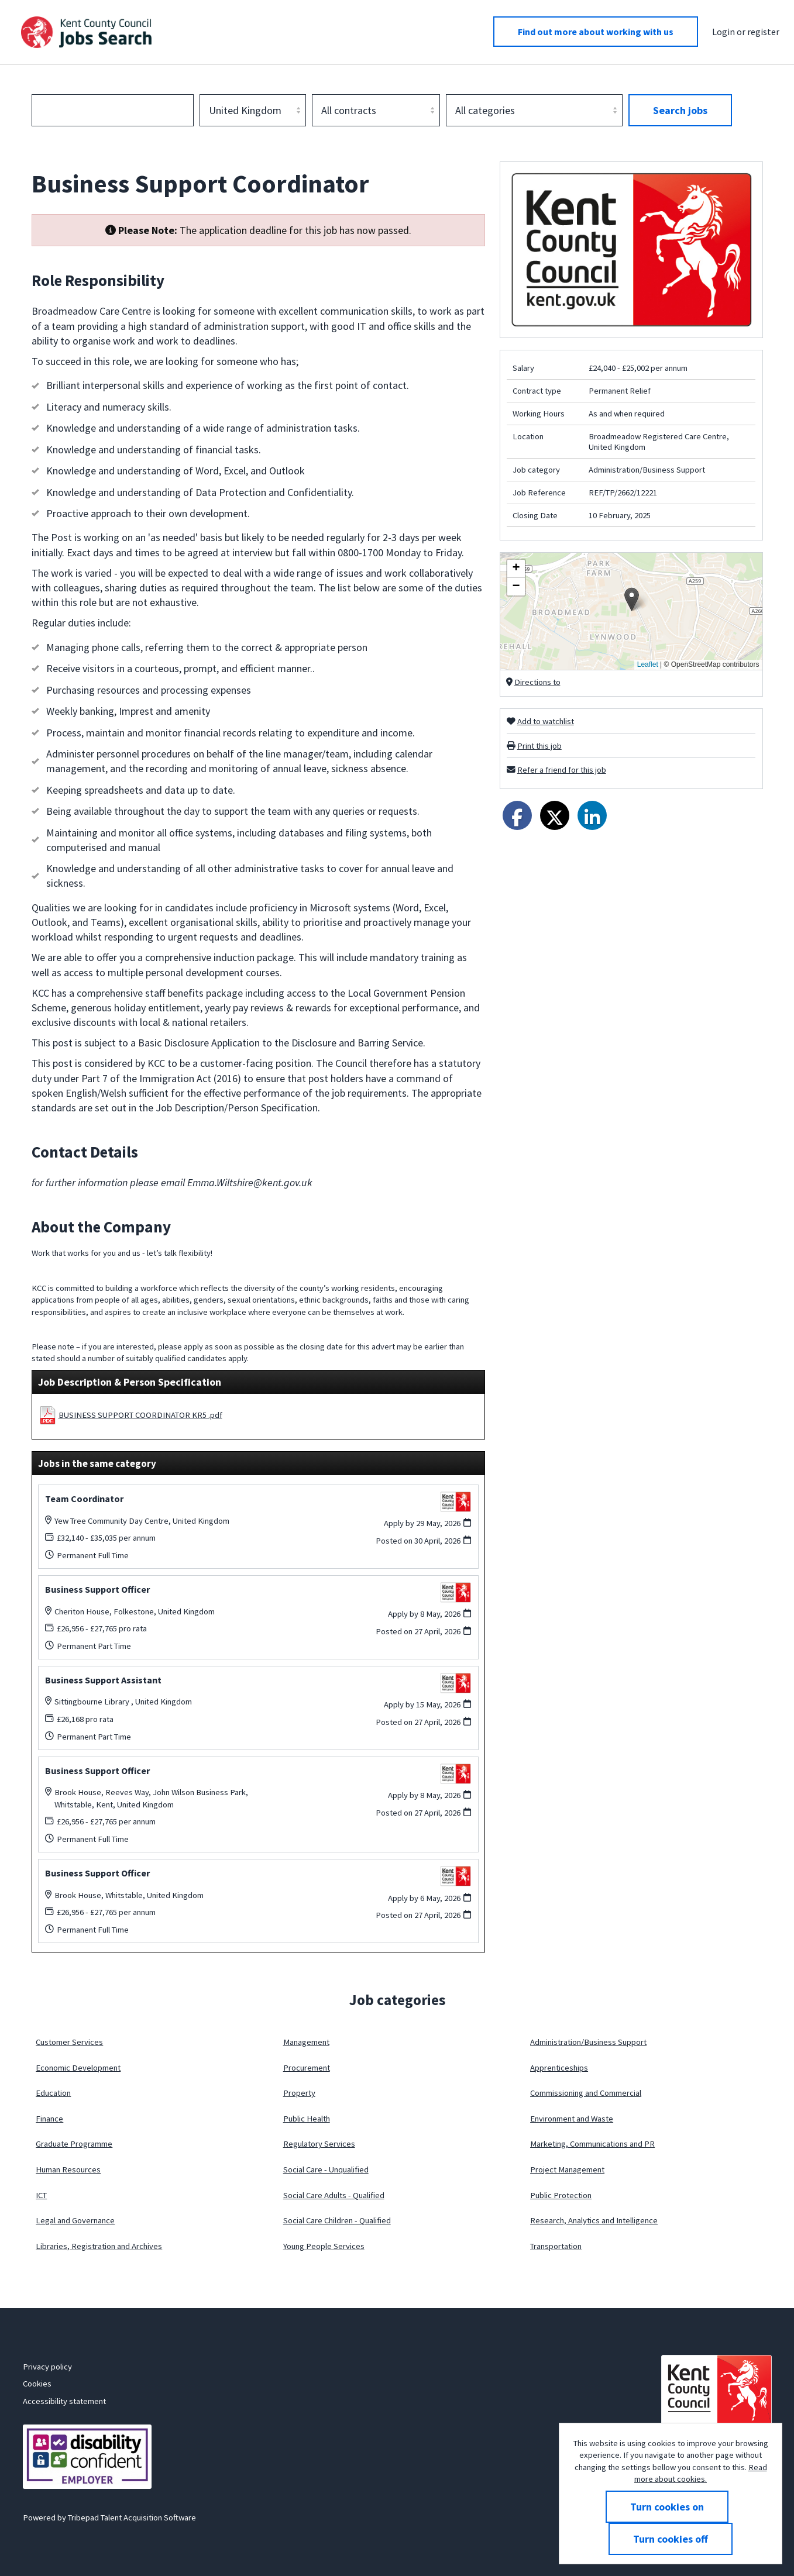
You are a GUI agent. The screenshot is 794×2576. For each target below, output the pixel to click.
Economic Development (78, 2067)
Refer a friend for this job (561, 769)
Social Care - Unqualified (326, 2169)
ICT (41, 2195)
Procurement (306, 2067)
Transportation (556, 2246)
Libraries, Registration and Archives (99, 2246)
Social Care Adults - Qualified (333, 2195)
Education (53, 2093)
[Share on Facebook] (517, 815)
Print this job (539, 746)
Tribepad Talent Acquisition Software (132, 2517)
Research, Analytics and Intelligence (594, 2220)
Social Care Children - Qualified (337, 2220)
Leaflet (647, 664)
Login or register (745, 31)
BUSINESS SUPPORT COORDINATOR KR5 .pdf (140, 1414)
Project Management (567, 2169)
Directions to (537, 682)
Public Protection (561, 2195)
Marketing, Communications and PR (592, 2143)
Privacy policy (47, 2366)
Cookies (37, 2383)
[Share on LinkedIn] (592, 815)
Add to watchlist (545, 721)
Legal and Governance (75, 2220)
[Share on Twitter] (554, 815)
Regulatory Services (319, 2143)
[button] (631, 599)
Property (299, 2093)
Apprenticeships (559, 2067)
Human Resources (68, 2169)
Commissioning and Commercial (585, 2093)
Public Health (306, 2118)
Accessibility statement (64, 2401)
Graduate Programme (74, 2143)
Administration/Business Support (588, 2042)
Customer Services (69, 2042)
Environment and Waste (571, 2118)
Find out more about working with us (595, 31)
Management (306, 2042)
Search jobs (680, 110)
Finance (49, 2118)
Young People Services (324, 2246)
